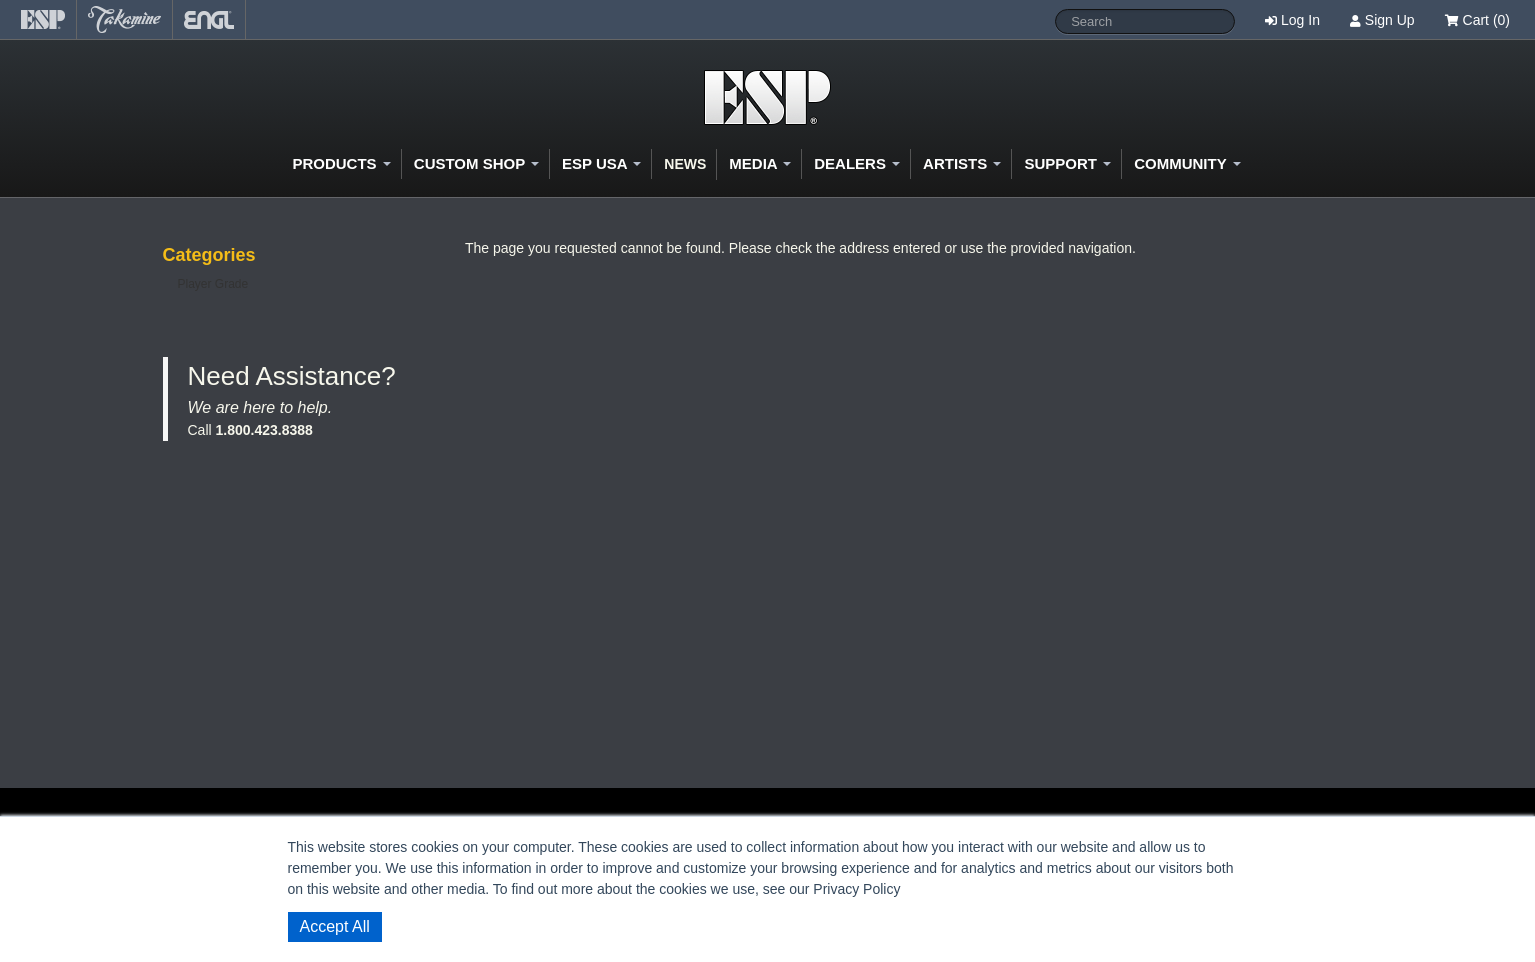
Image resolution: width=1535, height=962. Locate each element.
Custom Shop (476, 163)
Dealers (857, 163)
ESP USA (601, 163)
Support (1067, 163)
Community (1187, 163)
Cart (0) (1477, 20)
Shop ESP (767, 97)
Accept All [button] (335, 926)
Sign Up (1390, 20)
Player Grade (213, 284)
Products (341, 163)
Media (760, 163)
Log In (1300, 20)
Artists (962, 163)
